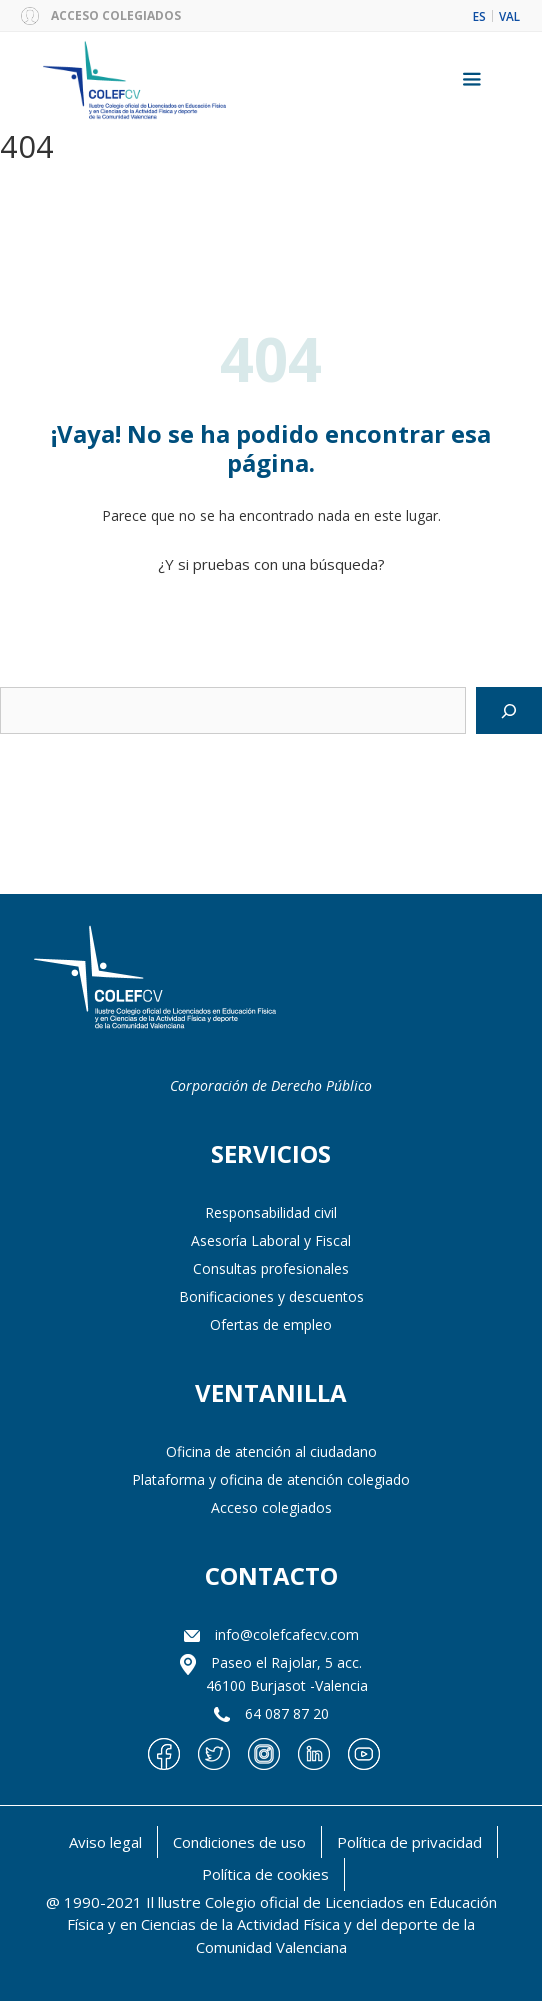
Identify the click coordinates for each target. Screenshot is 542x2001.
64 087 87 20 (287, 1713)
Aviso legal (105, 1842)
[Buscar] (509, 711)
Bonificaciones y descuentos (271, 1296)
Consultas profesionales (271, 1268)
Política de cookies (265, 1874)
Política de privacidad (409, 1842)
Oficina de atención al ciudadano (271, 1451)
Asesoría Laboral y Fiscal (271, 1240)
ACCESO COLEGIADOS (116, 15)
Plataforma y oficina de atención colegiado (271, 1479)
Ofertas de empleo (271, 1324)
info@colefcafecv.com (287, 1634)
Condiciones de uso (239, 1842)
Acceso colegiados (271, 1507)
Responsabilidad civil (271, 1212)
